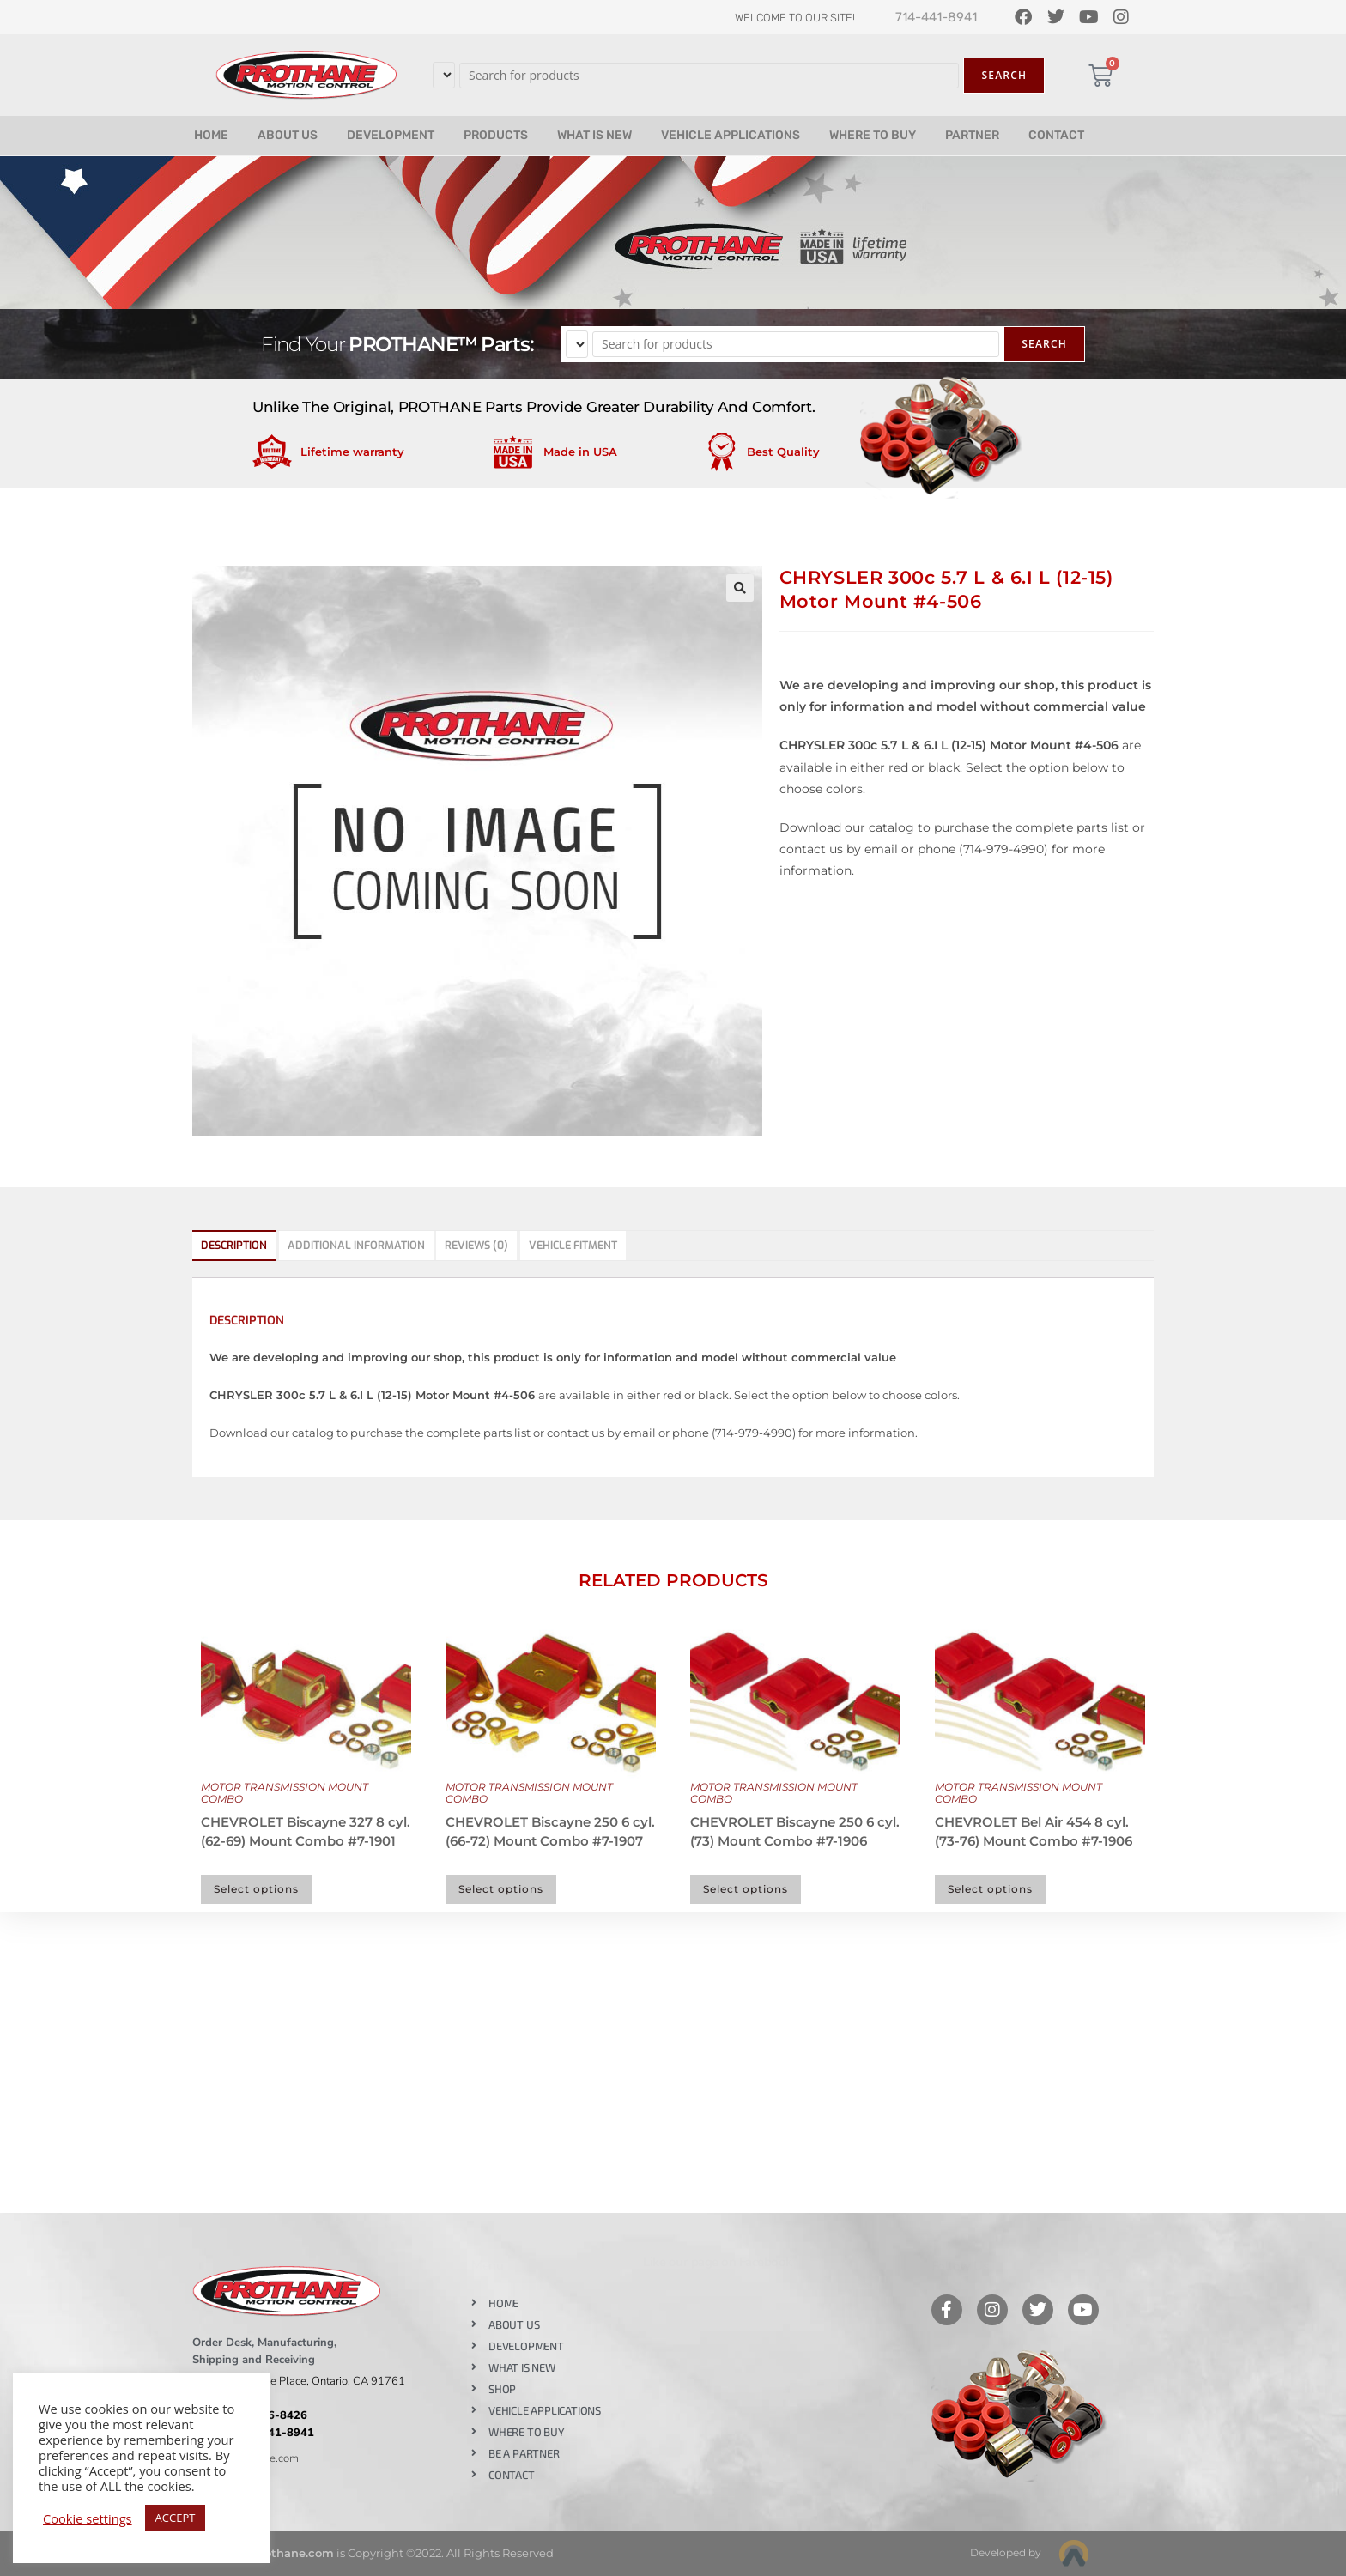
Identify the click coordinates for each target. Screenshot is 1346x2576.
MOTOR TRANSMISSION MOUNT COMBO (284, 1792)
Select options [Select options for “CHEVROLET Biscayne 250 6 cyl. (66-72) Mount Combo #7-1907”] (500, 1888)
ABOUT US (288, 135)
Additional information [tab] (356, 1245)
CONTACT (1056, 135)
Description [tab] (234, 1245)
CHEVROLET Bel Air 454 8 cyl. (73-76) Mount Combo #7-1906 (1033, 1832)
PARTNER (972, 135)
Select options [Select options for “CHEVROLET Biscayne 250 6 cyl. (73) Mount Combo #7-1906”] (745, 1888)
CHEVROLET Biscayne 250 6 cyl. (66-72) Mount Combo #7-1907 (550, 1832)
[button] (740, 588)
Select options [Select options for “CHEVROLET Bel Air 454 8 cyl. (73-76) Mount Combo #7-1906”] (990, 1888)
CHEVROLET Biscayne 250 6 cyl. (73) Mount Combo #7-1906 (795, 1832)
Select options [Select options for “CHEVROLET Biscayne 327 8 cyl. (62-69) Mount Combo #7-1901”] (256, 1888)
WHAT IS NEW (594, 135)
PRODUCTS (496, 135)
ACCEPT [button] (175, 2517)
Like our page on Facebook (717, 2261)
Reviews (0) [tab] (476, 1245)
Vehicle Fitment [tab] (573, 1245)
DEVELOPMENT (390, 135)
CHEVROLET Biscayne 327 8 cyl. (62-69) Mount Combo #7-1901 (305, 1832)
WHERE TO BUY (872, 135)
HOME (211, 135)
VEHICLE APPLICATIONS (730, 135)
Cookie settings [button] (87, 2518)
